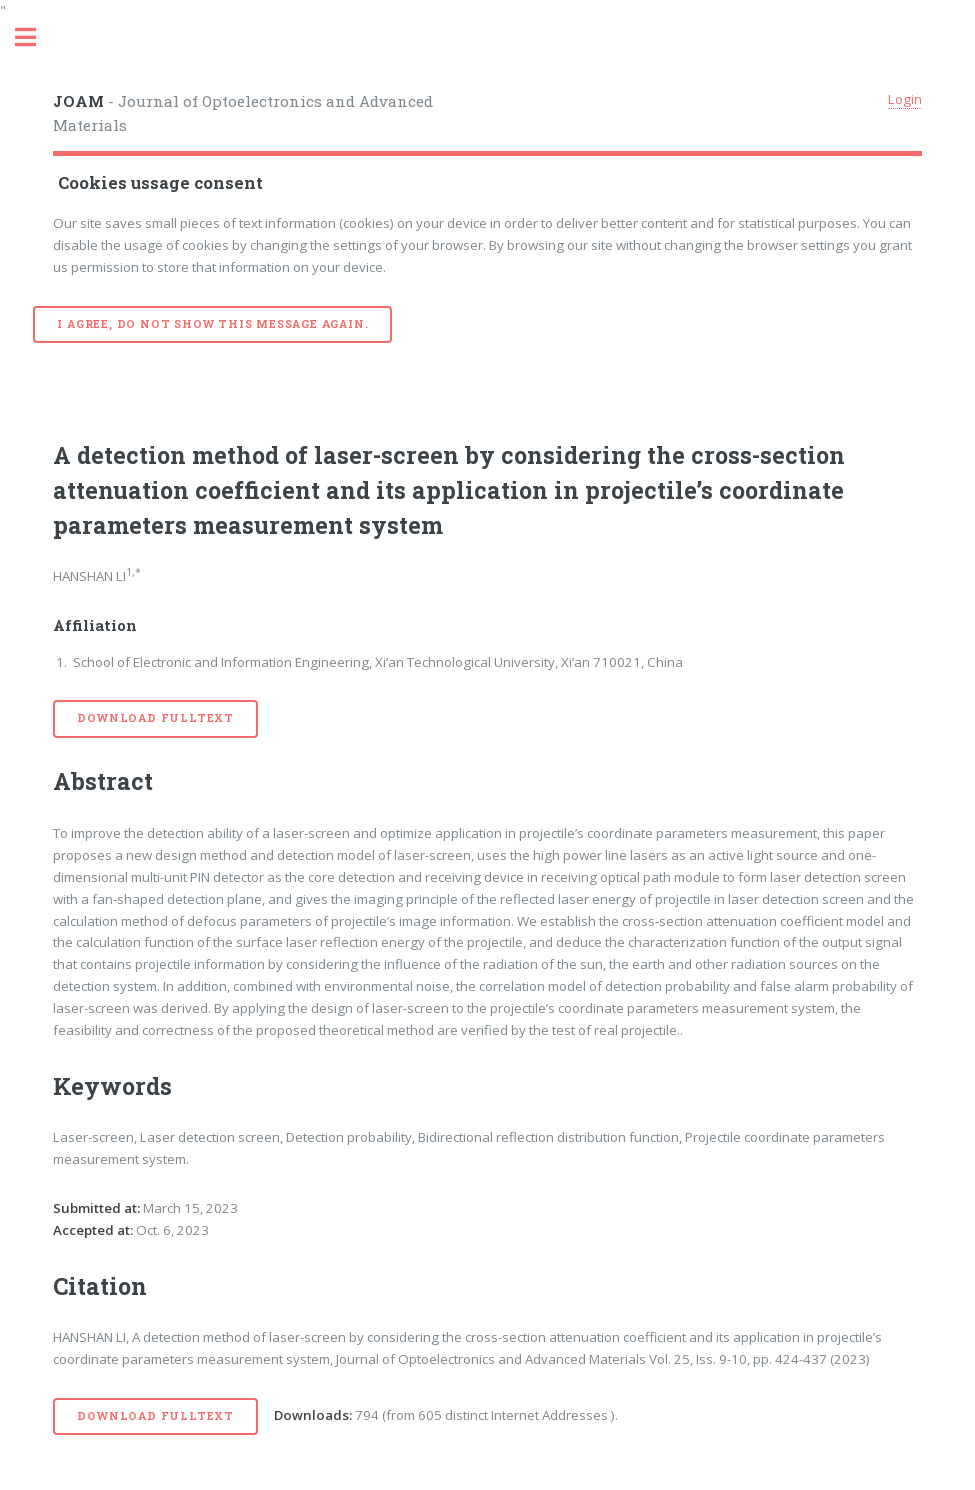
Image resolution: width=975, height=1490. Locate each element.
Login (905, 99)
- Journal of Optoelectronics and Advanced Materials (243, 113)
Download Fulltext (155, 718)
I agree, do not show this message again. (212, 324)
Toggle (36, 37)
